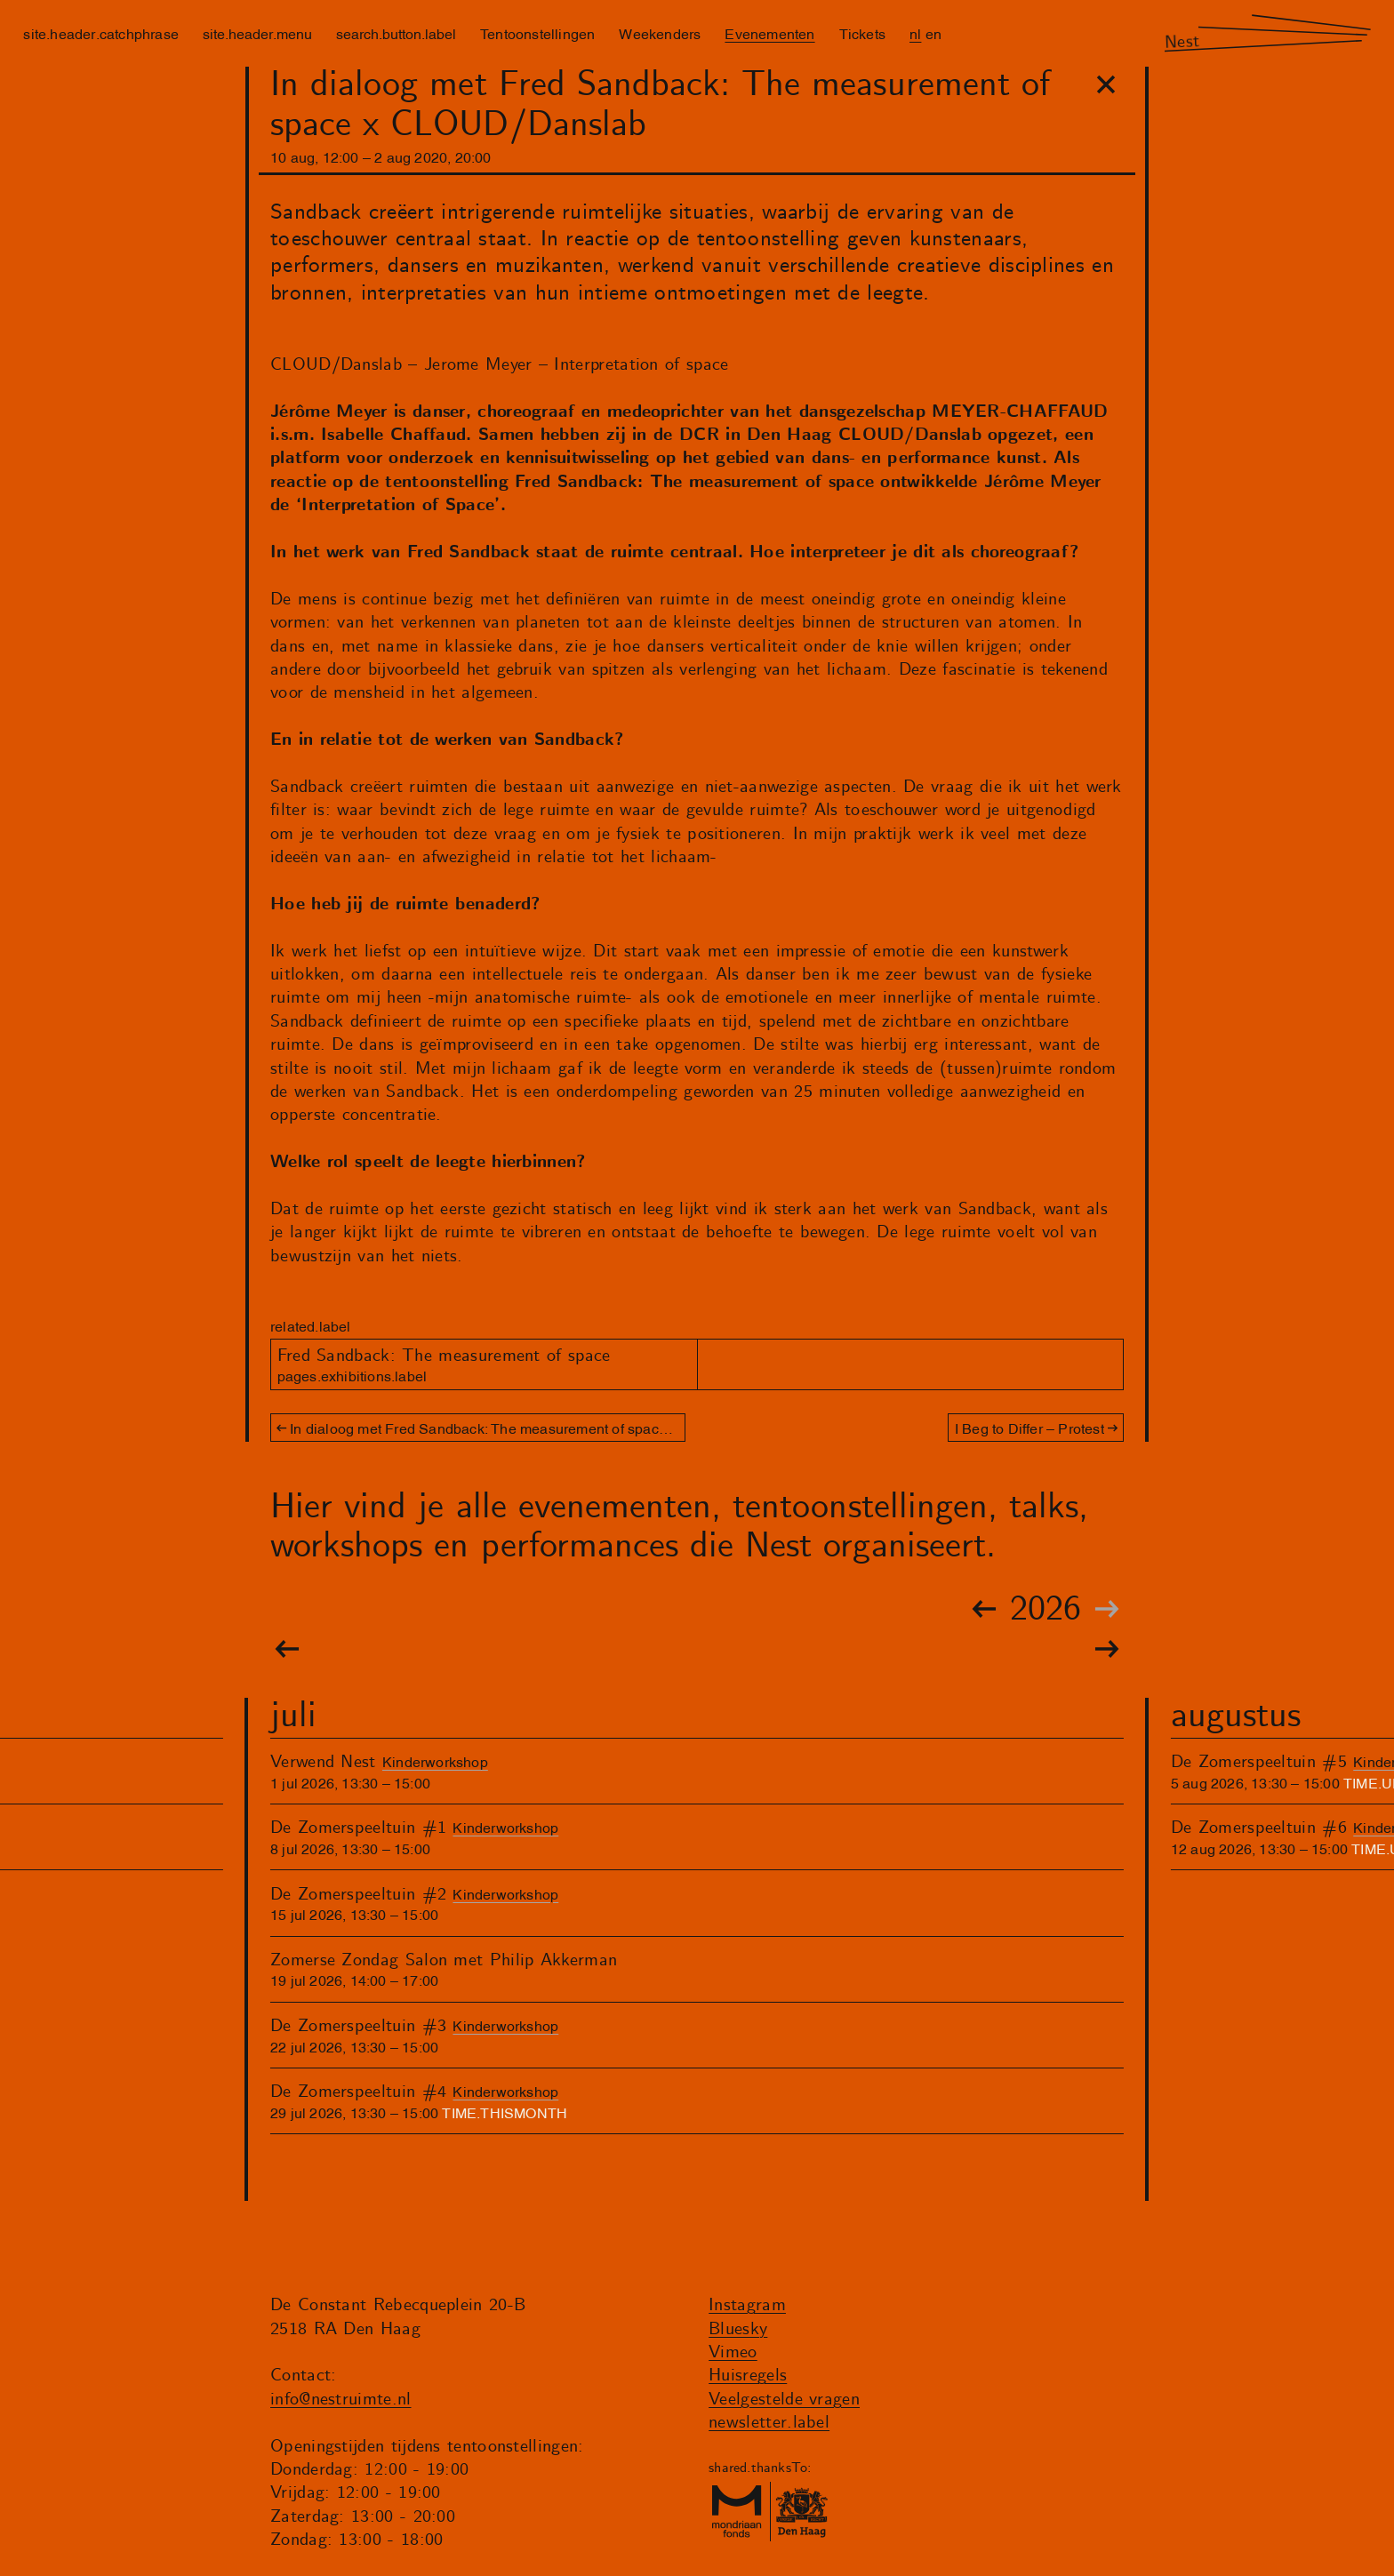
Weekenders (660, 32)
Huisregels (748, 2376)
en (933, 32)
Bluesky (738, 2329)
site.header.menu (257, 32)
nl (915, 32)
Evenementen (769, 32)
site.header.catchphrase (101, 32)
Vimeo (733, 2352)
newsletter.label (769, 2423)
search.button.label (396, 32)
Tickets (862, 32)
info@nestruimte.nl (341, 2400)
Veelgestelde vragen (784, 2400)
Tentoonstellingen (537, 32)
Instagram (747, 2305)
